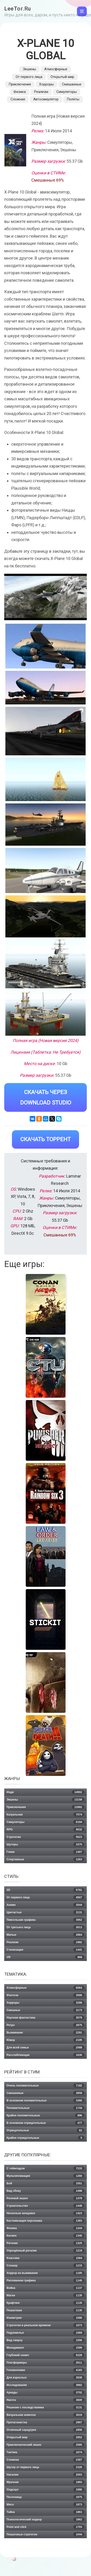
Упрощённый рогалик (45, 2251)
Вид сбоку (45, 2191)
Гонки (45, 1852)
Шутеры (45, 1844)
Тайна (45, 2512)
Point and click (45, 2527)
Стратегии (45, 1837)
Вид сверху (45, 2340)
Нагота (45, 2400)
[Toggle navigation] (82, 11)
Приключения (20, 84)
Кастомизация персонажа (45, 2221)
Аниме (45, 1905)
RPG (45, 1829)
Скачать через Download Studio (45, 1097)
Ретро (45, 2025)
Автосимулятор (45, 99)
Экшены (29, 69)
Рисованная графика (45, 2280)
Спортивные (45, 1859)
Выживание (45, 2033)
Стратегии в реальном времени (45, 2325)
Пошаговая (45, 2310)
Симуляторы (66, 92)
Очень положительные (45, 2085)
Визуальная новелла (45, 2415)
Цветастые (45, 1912)
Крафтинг (45, 2303)
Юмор (45, 2040)
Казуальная (45, 1814)
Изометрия (45, 2318)
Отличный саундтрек (45, 2430)
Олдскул (45, 2490)
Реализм (41, 92)
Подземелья (45, 2333)
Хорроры (46, 84)
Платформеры (45, 2363)
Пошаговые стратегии (45, 2534)
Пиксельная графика (45, 1920)
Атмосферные (55, 69)
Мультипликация (45, 2176)
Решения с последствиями (45, 2407)
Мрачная (45, 2482)
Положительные (45, 2108)
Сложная (18, 99)
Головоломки (45, 2370)
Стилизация (45, 1950)
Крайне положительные (45, 2115)
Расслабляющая (45, 2055)
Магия (45, 2295)
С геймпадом (45, 2168)
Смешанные (71, 84)
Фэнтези (45, 1995)
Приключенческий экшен (45, 2445)
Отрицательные (45, 2130)
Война (45, 2288)
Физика (19, 92)
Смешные (45, 2010)
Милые (45, 1935)
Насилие (45, 2475)
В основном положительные (45, 2100)
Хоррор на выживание (45, 2273)
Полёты (73, 99)
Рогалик (45, 2243)
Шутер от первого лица (45, 2467)
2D (45, 1890)
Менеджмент (45, 2348)
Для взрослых (45, 2377)
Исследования (45, 2385)
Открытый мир (62, 77)
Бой (45, 2183)
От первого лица (29, 77)
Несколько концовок (45, 2213)
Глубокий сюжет (45, 2355)
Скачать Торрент (45, 1139)
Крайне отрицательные (45, 2138)
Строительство (45, 2206)
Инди (45, 1792)
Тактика (45, 2452)
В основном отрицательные (45, 2123)
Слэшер (45, 2265)
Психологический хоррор (45, 2519)
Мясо (45, 2504)
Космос (45, 2236)
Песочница (45, 2497)
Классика (45, 2258)
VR (45, 1957)
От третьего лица (45, 1927)
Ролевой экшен (45, 2198)
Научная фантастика (45, 2018)
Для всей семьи (45, 2047)
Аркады (45, 2392)
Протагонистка (45, 2422)
